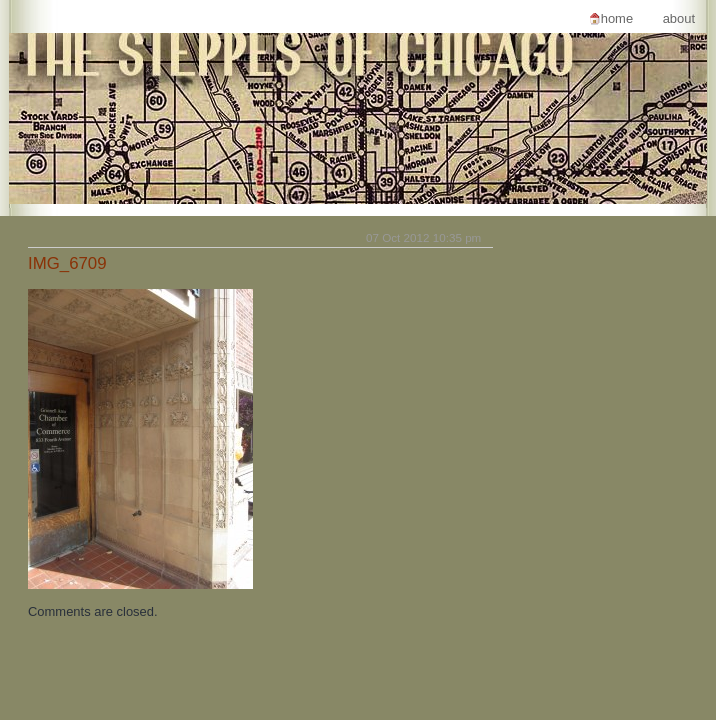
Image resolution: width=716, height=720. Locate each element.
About (679, 18)
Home (617, 18)
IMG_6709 (67, 263)
